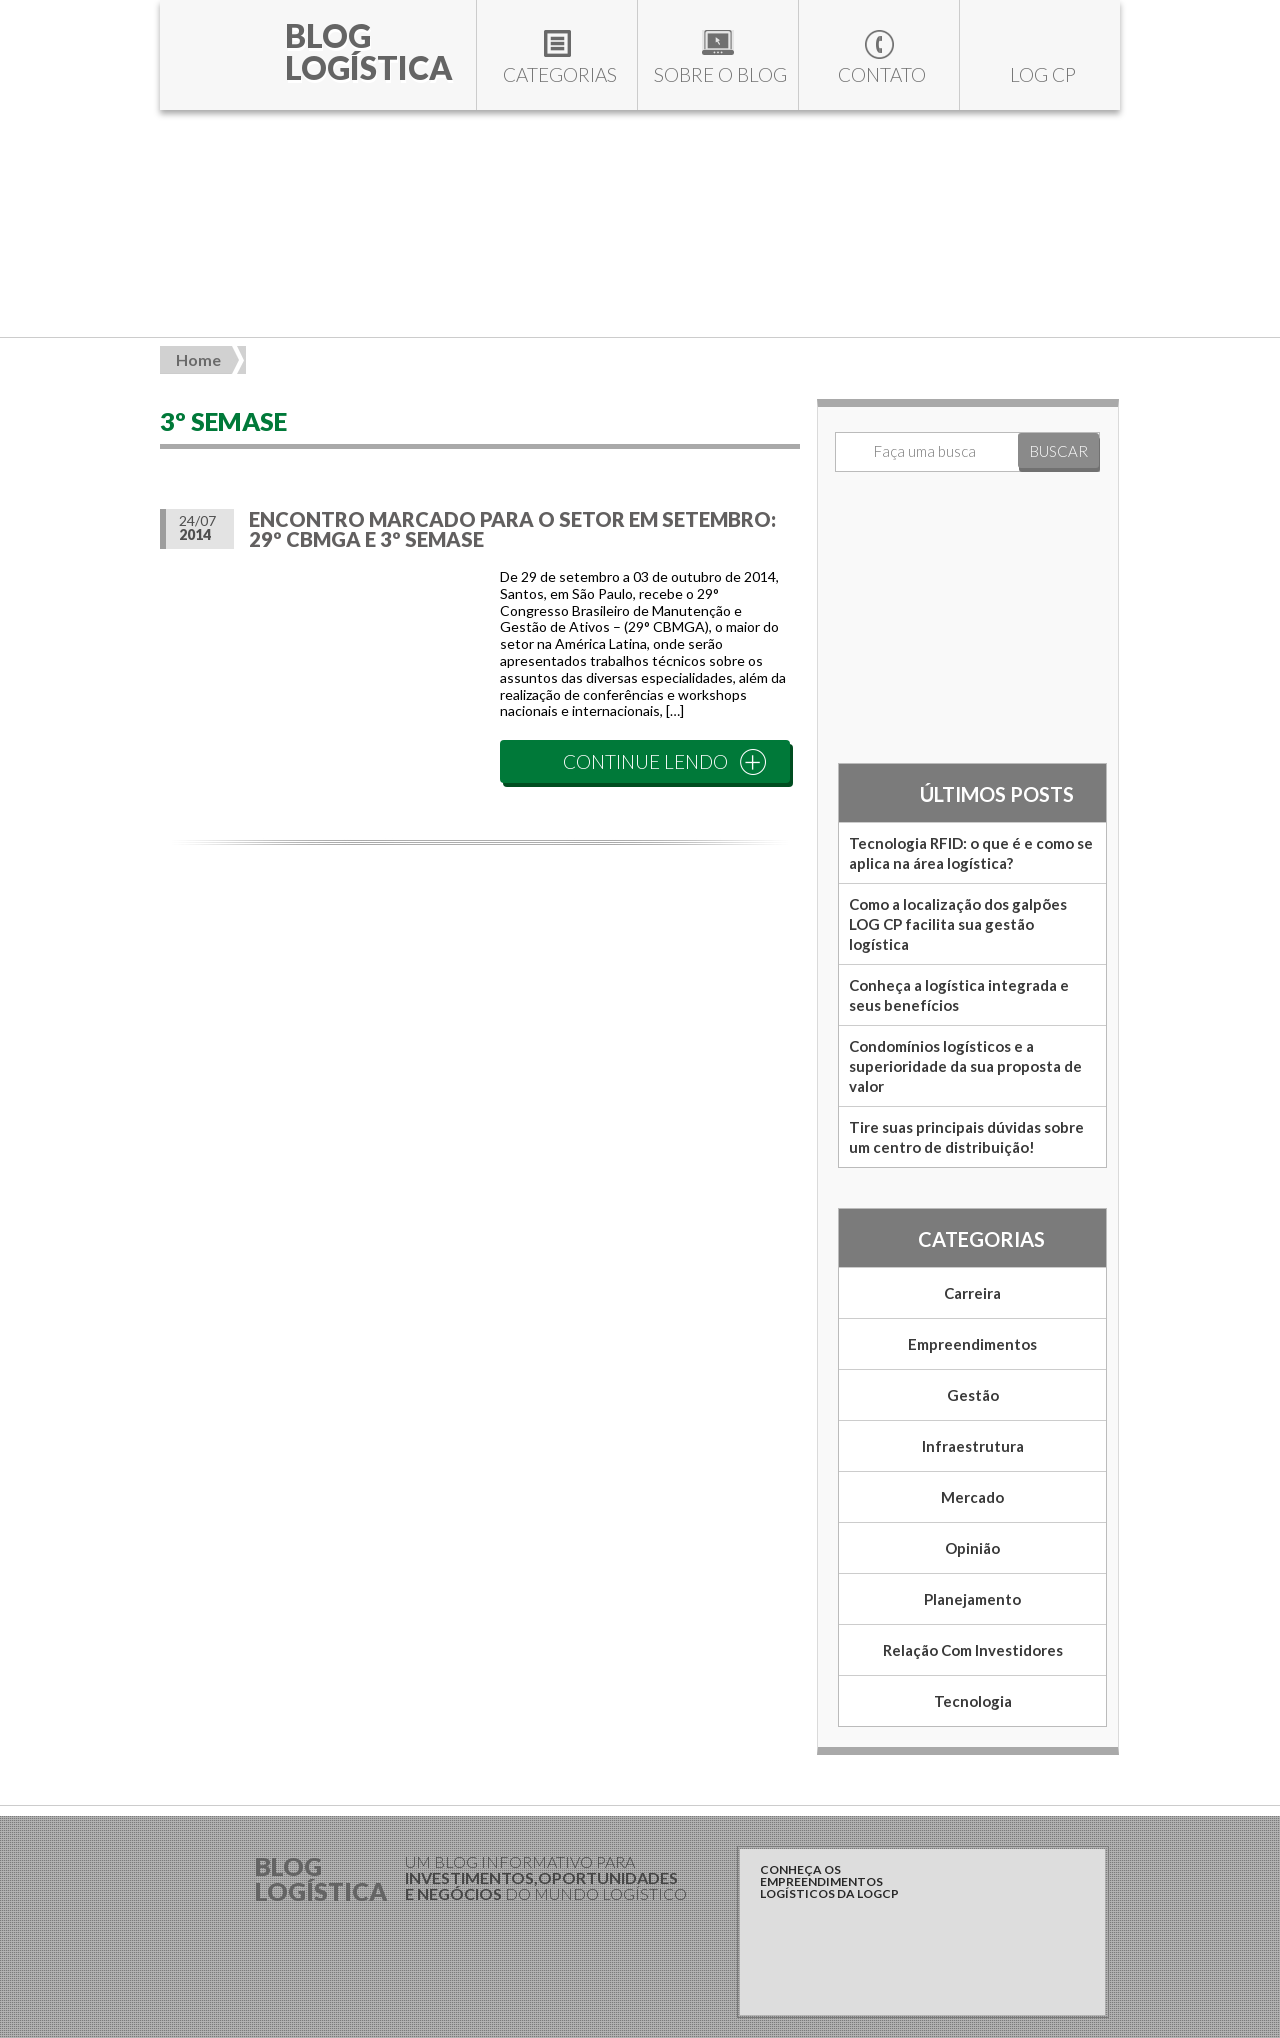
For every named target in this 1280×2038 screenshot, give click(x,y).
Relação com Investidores (973, 1650)
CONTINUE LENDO (645, 761)
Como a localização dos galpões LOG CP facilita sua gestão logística (958, 924)
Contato (882, 74)
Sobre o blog (720, 74)
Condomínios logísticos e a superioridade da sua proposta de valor (965, 1066)
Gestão (973, 1395)
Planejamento (972, 1599)
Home (198, 359)
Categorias (560, 74)
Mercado (972, 1497)
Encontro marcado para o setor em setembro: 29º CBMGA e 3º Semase (512, 529)
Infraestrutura (973, 1446)
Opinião (972, 1548)
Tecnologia (973, 1701)
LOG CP (1043, 74)
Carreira (972, 1293)
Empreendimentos (972, 1344)
